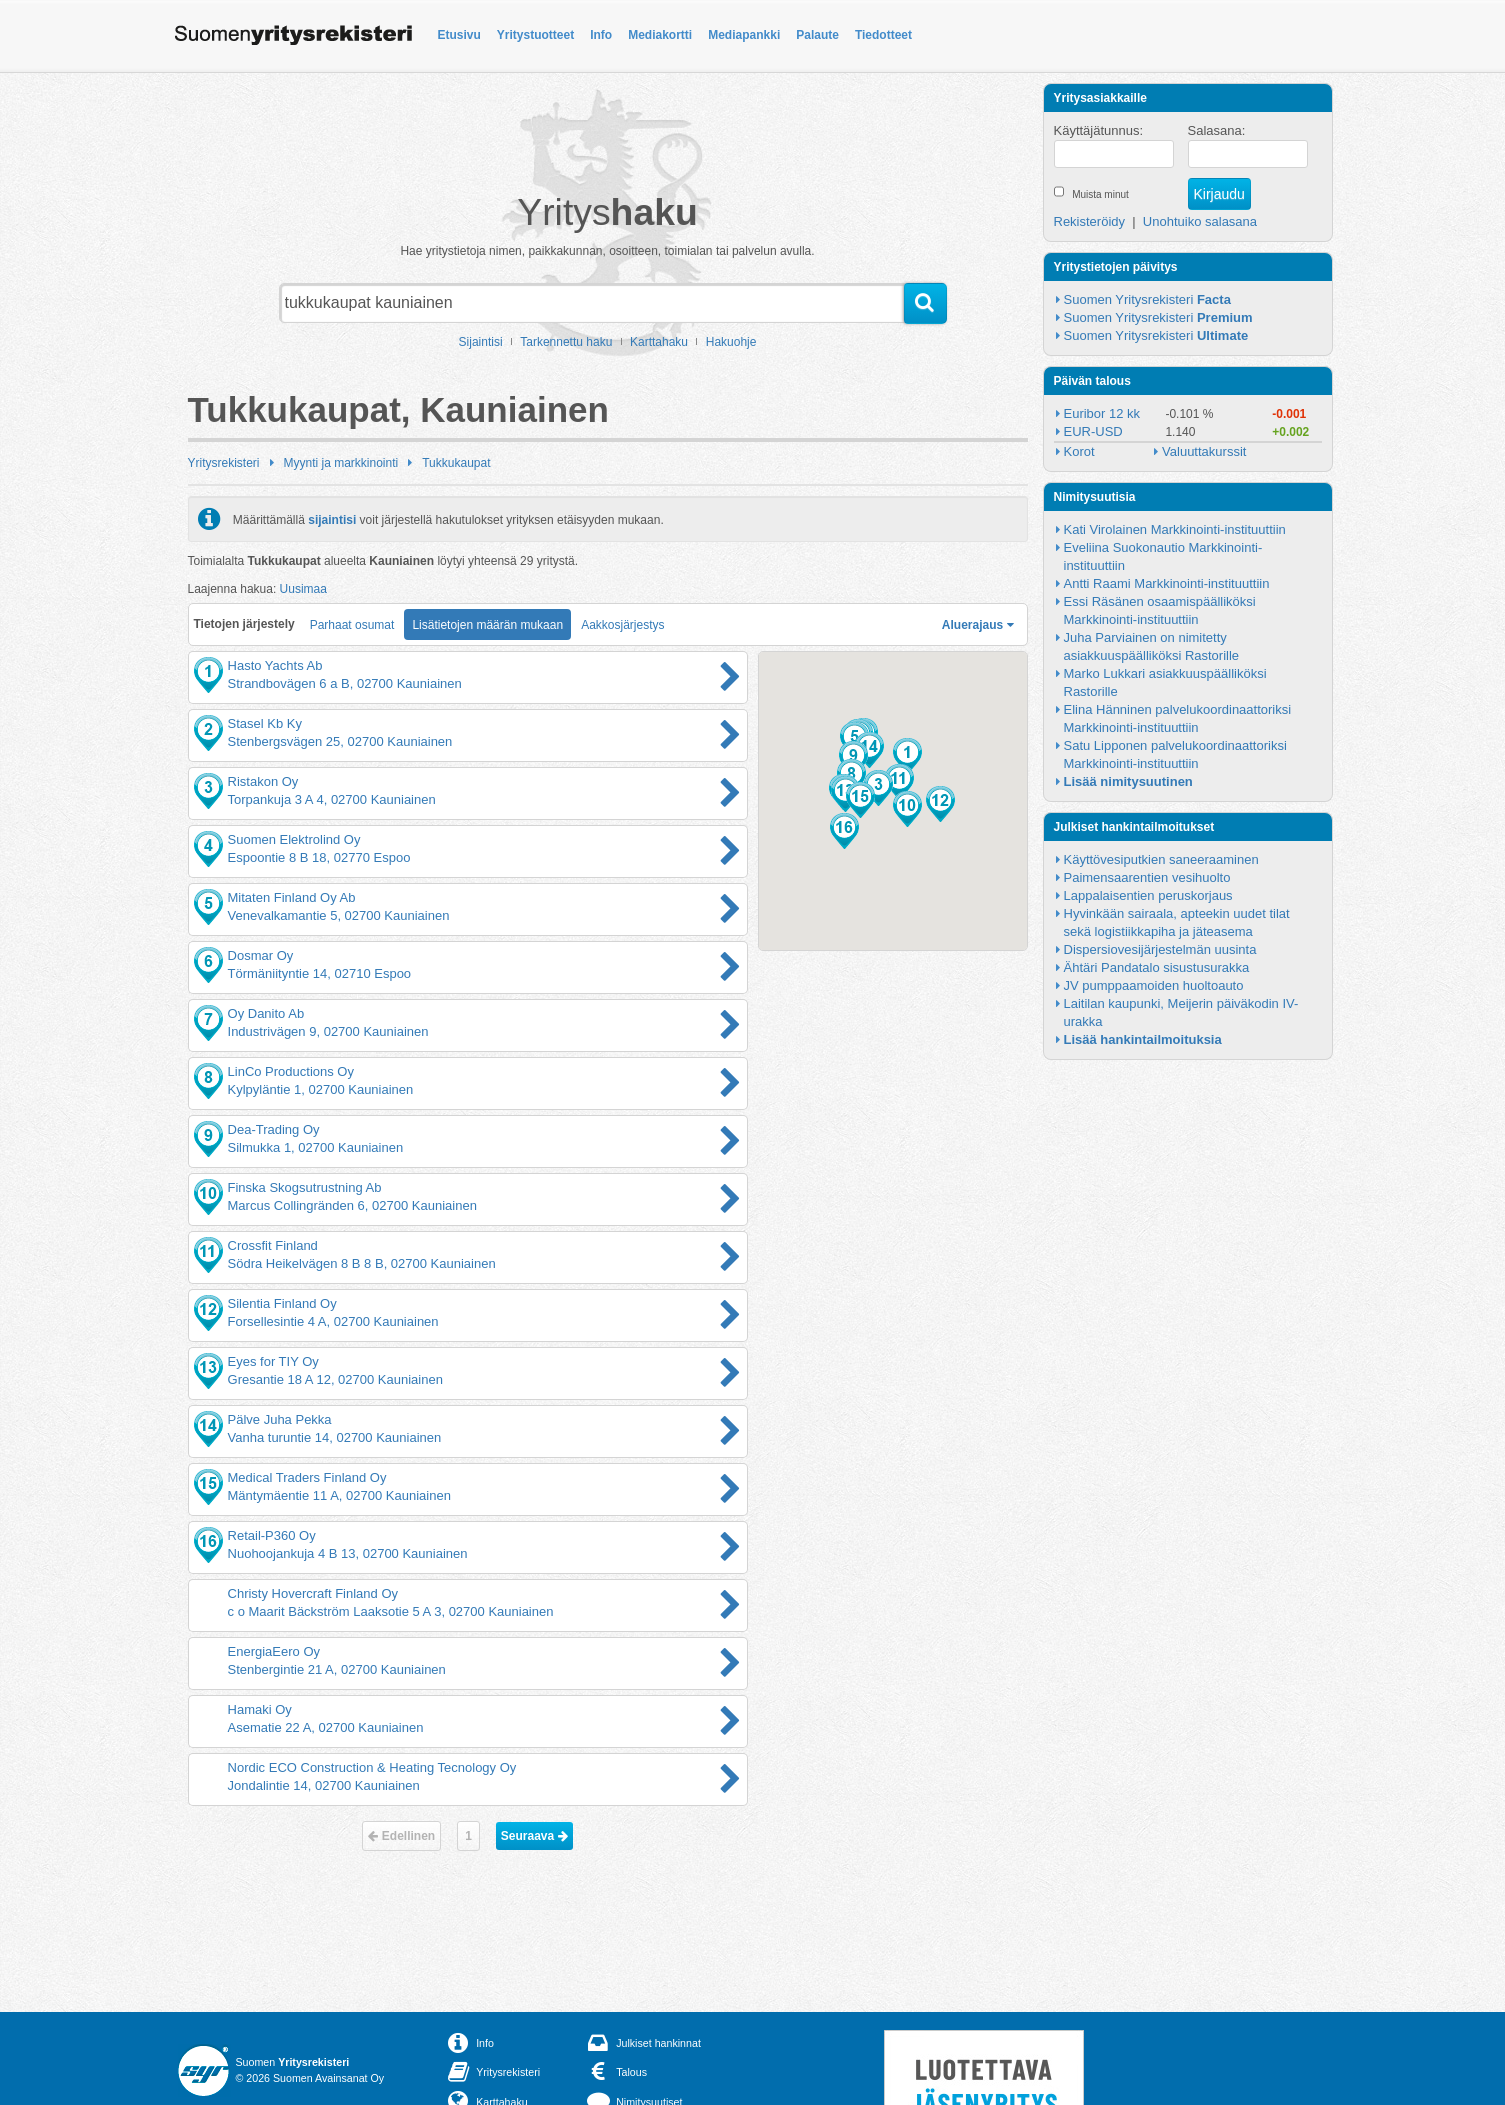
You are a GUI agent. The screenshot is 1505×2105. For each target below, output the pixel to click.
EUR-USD (1093, 431)
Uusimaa (303, 589)
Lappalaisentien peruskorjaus (1148, 895)
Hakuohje (731, 342)
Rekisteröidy (1090, 221)
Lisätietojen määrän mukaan (487, 625)
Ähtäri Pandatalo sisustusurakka (1157, 967)
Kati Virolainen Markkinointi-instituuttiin (1175, 529)
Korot (1079, 451)
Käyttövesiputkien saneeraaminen (1161, 859)
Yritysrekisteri (224, 463)
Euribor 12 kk (1102, 413)
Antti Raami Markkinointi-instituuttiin (1167, 583)
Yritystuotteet (535, 35)
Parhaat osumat (352, 625)
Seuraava (534, 1836)
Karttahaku (659, 342)
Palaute (817, 35)
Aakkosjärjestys (622, 625)
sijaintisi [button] (332, 519)
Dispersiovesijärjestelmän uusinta (1160, 949)
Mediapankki (744, 35)
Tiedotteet (883, 35)
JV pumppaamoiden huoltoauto (1154, 985)
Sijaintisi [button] (481, 342)
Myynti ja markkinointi (341, 463)
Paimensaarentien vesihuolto (1147, 877)
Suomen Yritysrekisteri (1147, 299)
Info (601, 35)
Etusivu (459, 35)
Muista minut (1100, 194)
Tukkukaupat (456, 463)
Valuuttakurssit (1204, 451)
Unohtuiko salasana (1200, 221)
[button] (907, 756)
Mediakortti (660, 35)
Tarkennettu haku (566, 342)
